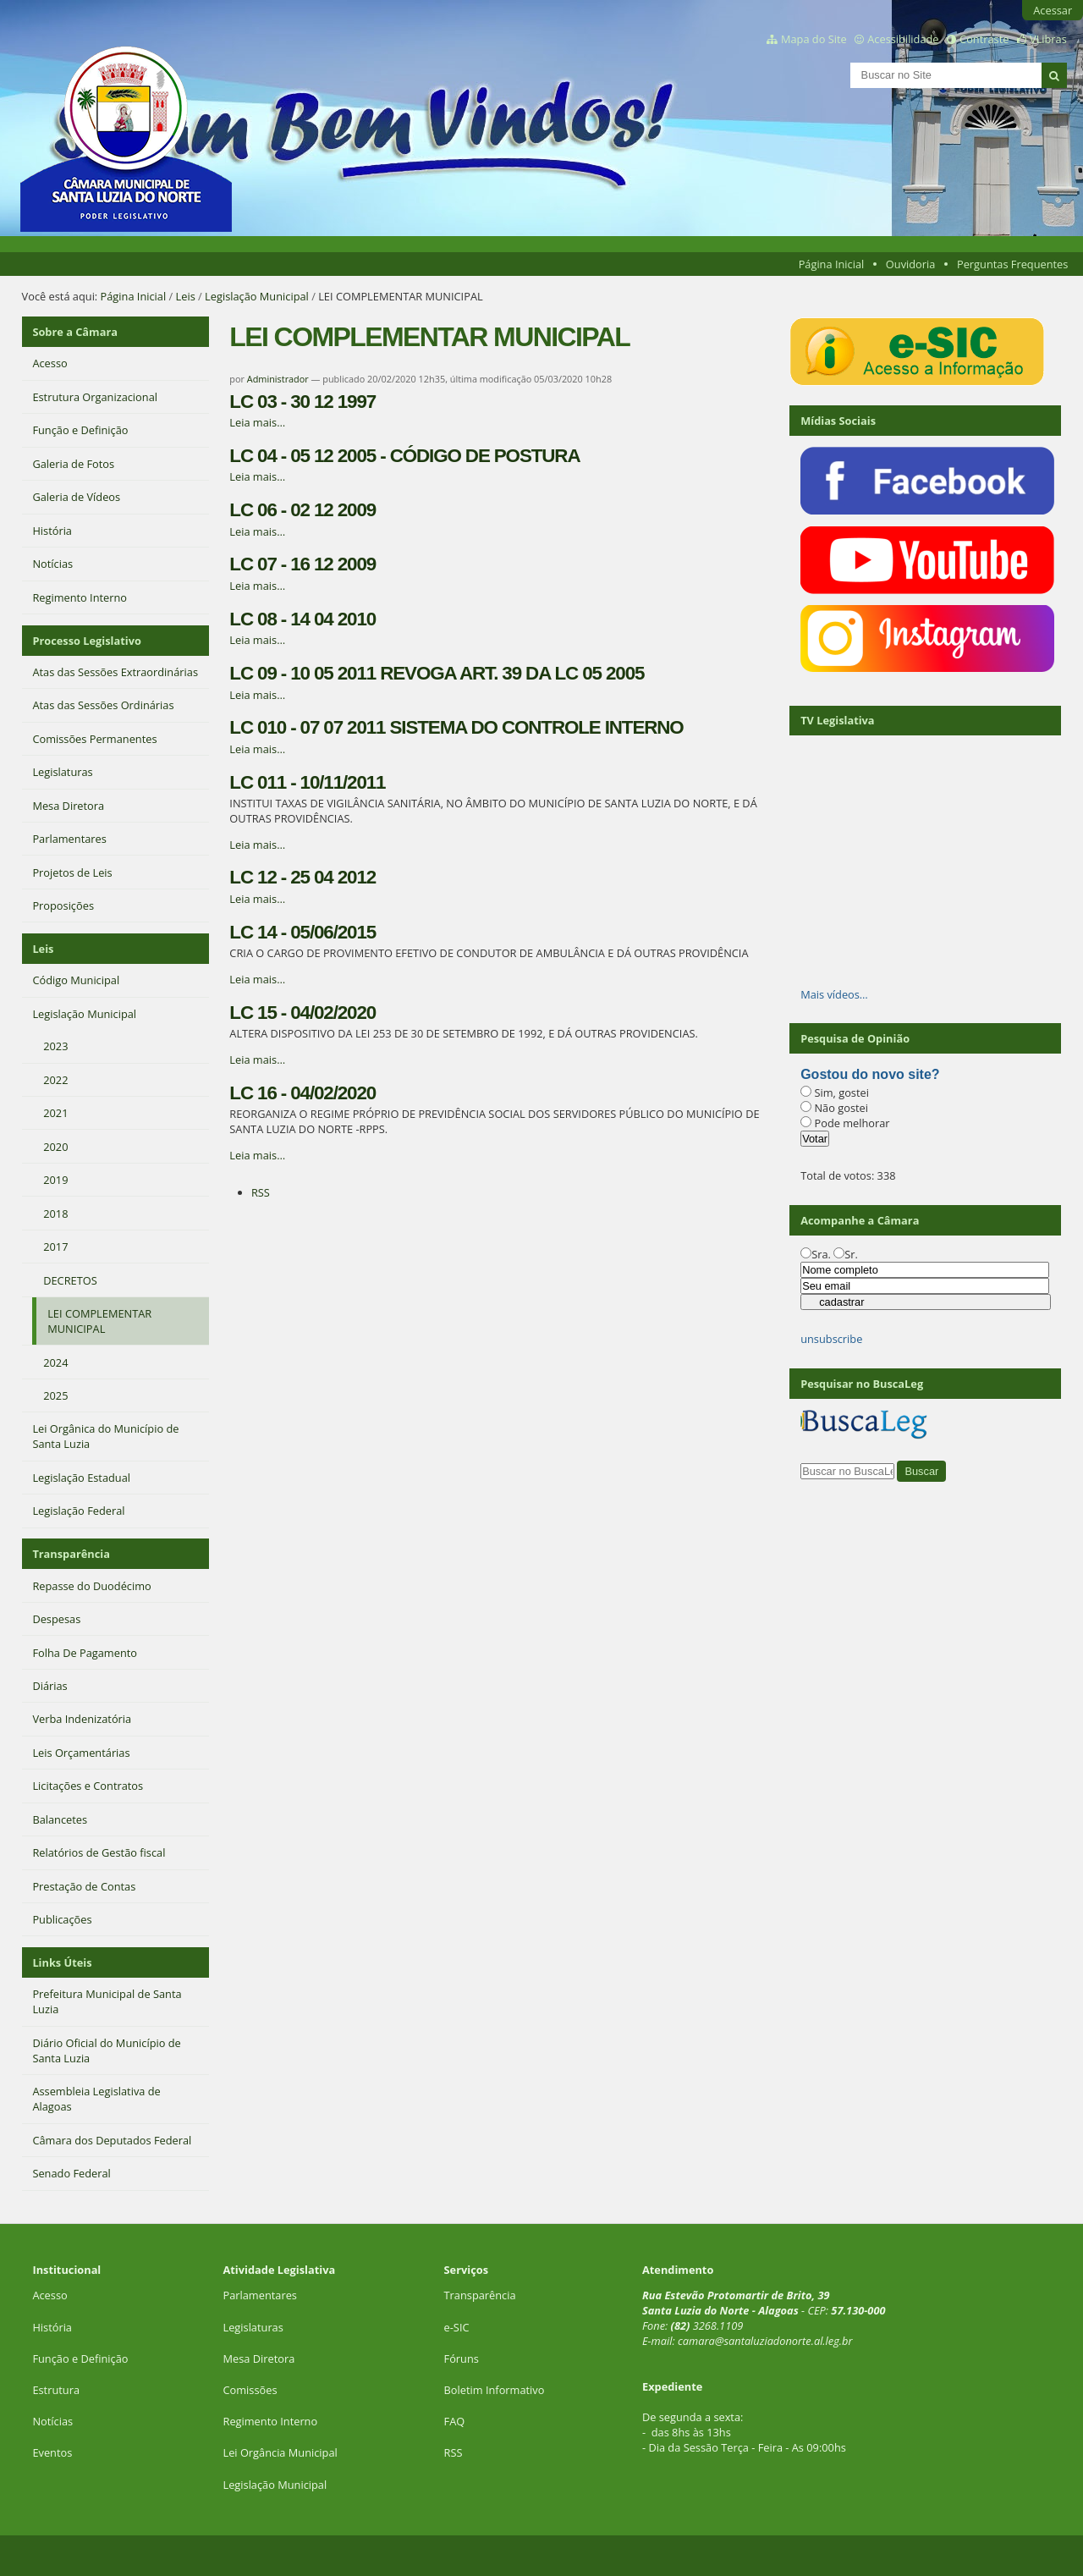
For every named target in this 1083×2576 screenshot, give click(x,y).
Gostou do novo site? (869, 1074)
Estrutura (56, 2389)
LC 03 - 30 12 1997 (302, 401)
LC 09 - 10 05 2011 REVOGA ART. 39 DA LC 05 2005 (436, 673)
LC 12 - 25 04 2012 (302, 877)
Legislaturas (253, 2327)
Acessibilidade (902, 39)
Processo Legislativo (86, 640)
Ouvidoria (911, 264)
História (52, 2327)
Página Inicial (832, 264)
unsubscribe (831, 1338)
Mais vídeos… (834, 994)
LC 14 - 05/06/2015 (302, 932)
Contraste (984, 39)
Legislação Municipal (257, 296)
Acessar (1052, 10)
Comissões (250, 2389)
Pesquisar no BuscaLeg (861, 1383)
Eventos (52, 2452)
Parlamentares (259, 2295)
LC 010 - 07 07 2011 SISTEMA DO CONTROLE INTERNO (456, 727)
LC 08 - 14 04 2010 (302, 619)
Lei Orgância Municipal (280, 2452)
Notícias (52, 2421)
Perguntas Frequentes (1012, 264)
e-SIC (457, 2327)
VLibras (1048, 39)
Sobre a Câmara (75, 331)
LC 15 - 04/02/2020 (302, 1012)
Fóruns (461, 2358)
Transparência (71, 1553)
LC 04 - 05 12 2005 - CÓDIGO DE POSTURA (404, 455)
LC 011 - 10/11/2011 (307, 782)
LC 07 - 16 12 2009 (302, 564)
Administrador (278, 378)
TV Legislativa (837, 720)
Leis (185, 296)
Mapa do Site (814, 39)
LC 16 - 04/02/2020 (302, 1093)
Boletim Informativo (494, 2389)
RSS (260, 1192)
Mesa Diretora (258, 2358)
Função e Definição (80, 2358)
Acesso (49, 2295)
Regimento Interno (270, 2421)
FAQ (454, 2421)
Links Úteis (61, 1962)
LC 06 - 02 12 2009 (302, 509)
